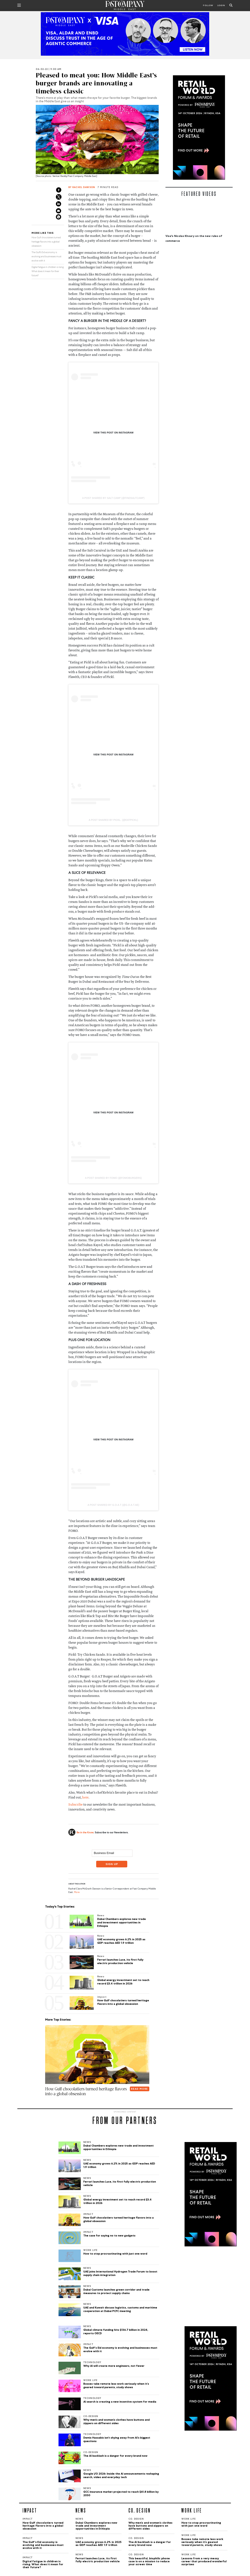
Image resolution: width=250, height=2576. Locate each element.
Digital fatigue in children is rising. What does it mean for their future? (48, 270)
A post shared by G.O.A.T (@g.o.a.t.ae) (113, 1503)
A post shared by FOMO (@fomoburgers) (113, 1176)
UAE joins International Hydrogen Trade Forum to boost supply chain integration (120, 2273)
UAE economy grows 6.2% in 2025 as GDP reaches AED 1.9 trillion (119, 2165)
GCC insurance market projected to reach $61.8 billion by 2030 (121, 2493)
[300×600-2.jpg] (199, 127)
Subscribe (75, 1803)
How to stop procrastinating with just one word (115, 2253)
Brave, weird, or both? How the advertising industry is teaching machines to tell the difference (84, 2092)
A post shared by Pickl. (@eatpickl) (113, 819)
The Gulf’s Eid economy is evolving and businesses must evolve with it (46, 255)
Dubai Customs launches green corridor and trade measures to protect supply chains (116, 2291)
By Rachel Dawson (81, 186)
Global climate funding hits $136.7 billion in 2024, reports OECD (115, 2331)
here (85, 1796)
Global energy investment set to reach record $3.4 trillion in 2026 (117, 2201)
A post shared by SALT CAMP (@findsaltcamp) (113, 497)
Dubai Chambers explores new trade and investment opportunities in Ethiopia (118, 2147)
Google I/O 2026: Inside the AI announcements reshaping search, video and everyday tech (121, 2475)
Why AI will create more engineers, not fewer (113, 2365)
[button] (46, 2104)
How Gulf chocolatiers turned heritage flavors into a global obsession (46, 241)
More (76, 1891)
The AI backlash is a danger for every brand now (115, 2455)
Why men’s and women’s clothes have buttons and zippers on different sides (116, 2421)
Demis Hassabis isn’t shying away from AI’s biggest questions (116, 2439)
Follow (208, 6)
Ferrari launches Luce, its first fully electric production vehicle (119, 2183)
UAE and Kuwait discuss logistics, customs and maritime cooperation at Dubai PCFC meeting (120, 2309)
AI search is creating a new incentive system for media (119, 2401)
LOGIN (221, 6)
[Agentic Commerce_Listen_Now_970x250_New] (125, 34)
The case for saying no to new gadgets (109, 2235)
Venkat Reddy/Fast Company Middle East (74, 175)
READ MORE (139, 2088)
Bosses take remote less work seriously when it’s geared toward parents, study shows (116, 2385)
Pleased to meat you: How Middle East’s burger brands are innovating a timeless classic (94, 82)
